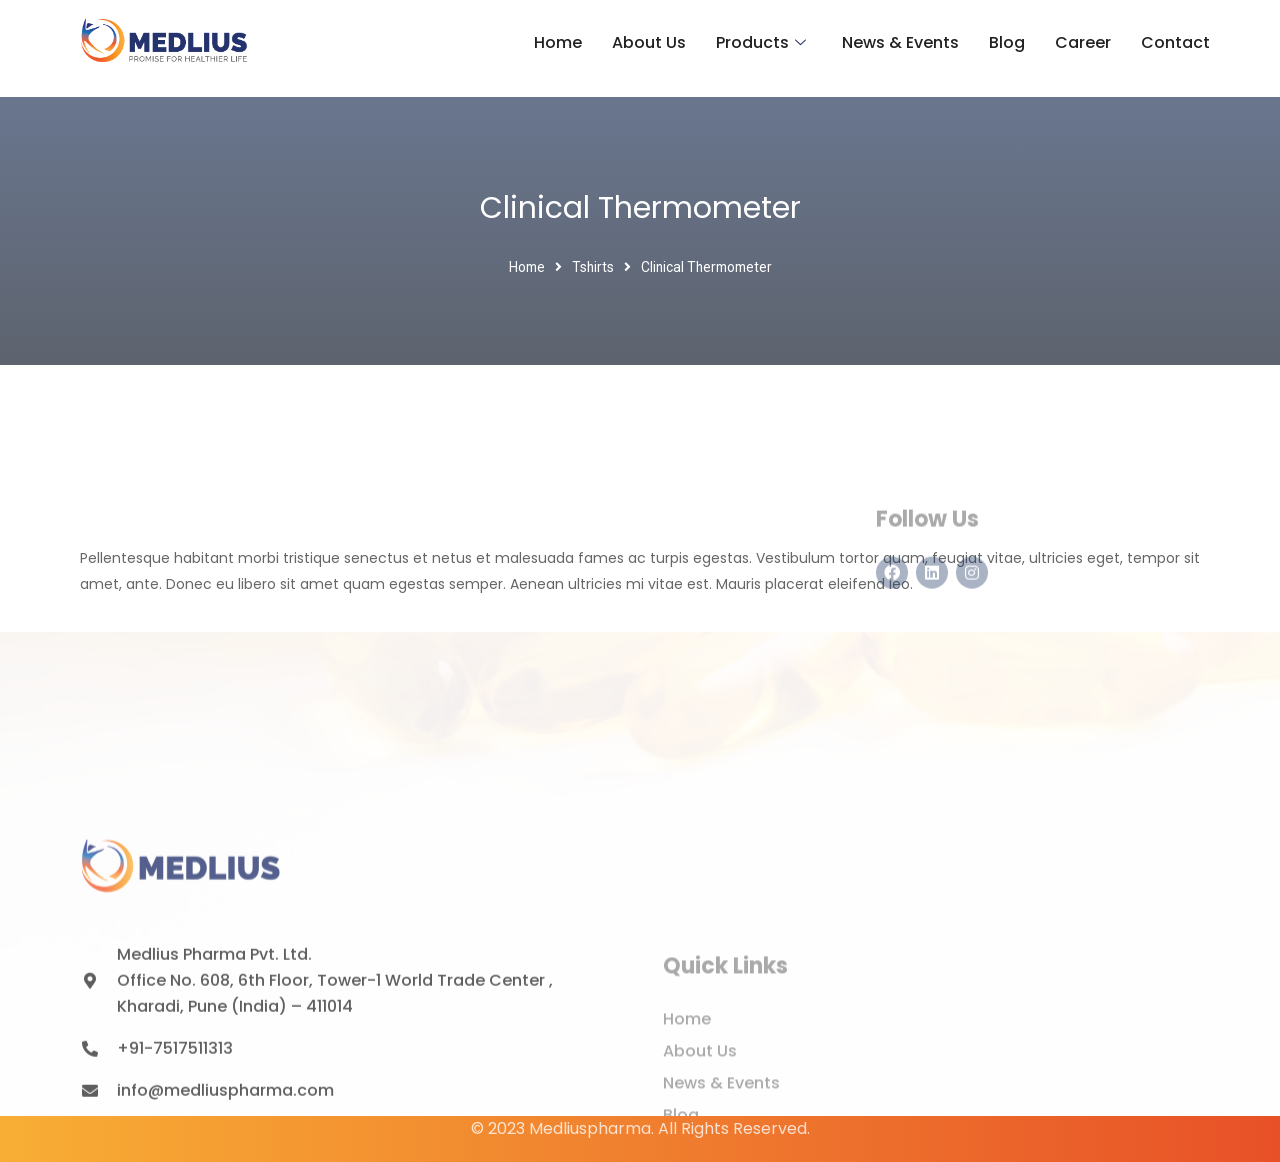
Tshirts (593, 267)
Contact (1175, 42)
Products (761, 43)
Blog (1007, 42)
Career (1083, 42)
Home (558, 42)
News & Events (900, 42)
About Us (649, 42)
